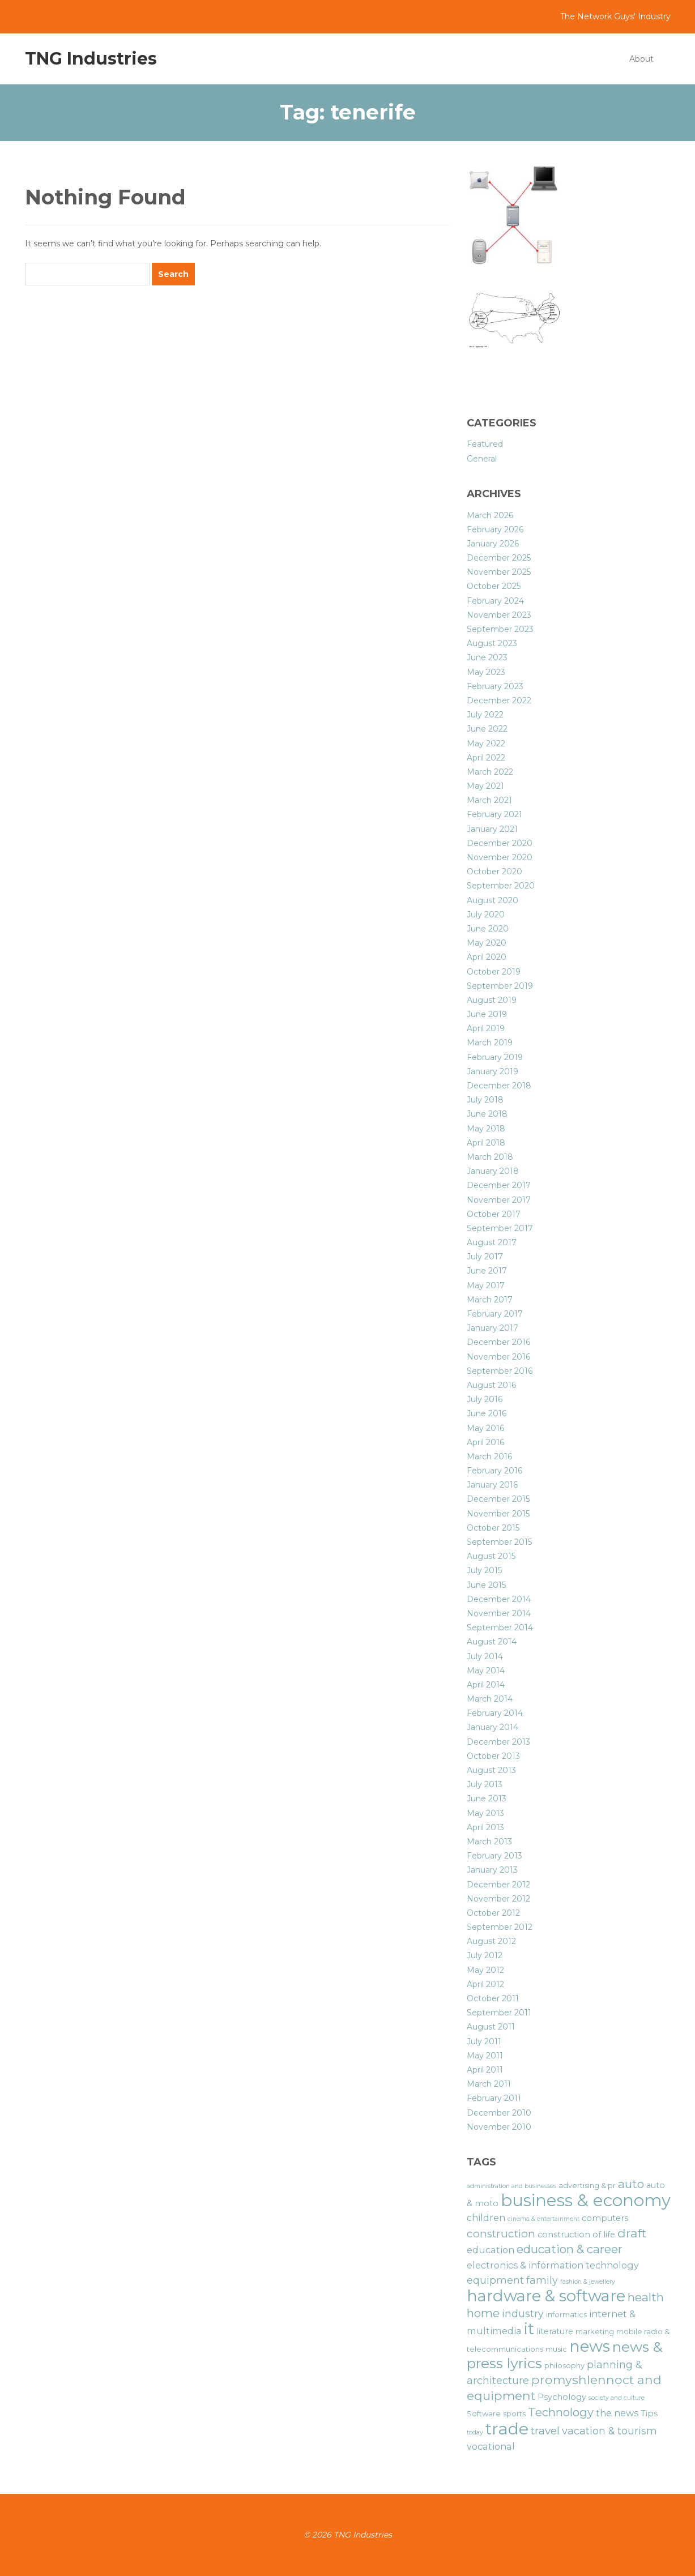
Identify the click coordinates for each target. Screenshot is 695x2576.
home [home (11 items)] (483, 2313)
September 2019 (500, 986)
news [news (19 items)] (589, 2346)
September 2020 (501, 886)
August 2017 (492, 1242)
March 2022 (490, 772)
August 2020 (492, 900)
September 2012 (499, 1927)
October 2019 (494, 972)
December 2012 (498, 1884)
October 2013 (493, 1756)
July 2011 (484, 2041)
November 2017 (499, 1200)
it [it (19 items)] (529, 2328)
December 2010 (499, 2113)
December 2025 (499, 558)
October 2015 (493, 1528)
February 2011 (494, 2098)
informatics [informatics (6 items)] (566, 2314)
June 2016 (486, 1413)
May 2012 (485, 1970)
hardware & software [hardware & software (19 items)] (546, 2295)
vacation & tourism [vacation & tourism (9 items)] (609, 2431)
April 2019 (486, 1028)
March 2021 (489, 800)
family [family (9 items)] (542, 2280)
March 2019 (490, 1042)
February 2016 (494, 1471)
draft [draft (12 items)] (631, 2232)
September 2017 (500, 1228)
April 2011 (485, 2070)
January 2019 (492, 1071)
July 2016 (484, 1399)
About (641, 59)
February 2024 (495, 601)
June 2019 (487, 1014)
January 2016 (492, 1485)
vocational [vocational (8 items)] (491, 2446)
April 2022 (486, 758)
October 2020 (494, 871)
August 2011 (491, 2027)
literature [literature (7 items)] (554, 2331)
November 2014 (499, 1613)
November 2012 (498, 1899)
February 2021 (494, 814)
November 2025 (499, 572)
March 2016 (489, 1456)
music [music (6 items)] (556, 2349)
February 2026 (495, 529)
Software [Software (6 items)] (484, 2414)
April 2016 (485, 1442)
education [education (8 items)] (490, 2249)
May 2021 (485, 786)
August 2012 (491, 1941)
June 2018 (487, 1114)
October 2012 (493, 1913)
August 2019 (492, 1000)
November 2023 (499, 615)
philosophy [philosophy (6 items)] (564, 2365)
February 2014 (495, 1713)
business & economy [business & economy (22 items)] (586, 2200)
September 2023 (500, 629)
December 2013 (498, 1742)
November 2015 (498, 1514)
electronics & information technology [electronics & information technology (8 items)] (553, 2265)
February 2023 (495, 686)
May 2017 (486, 1285)
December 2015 (498, 1499)
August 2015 (491, 1556)
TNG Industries (91, 58)
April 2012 (485, 1984)
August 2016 (491, 1385)
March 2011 (489, 2084)
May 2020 (486, 943)
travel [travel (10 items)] (545, 2430)
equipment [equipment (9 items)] (495, 2280)
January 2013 (492, 1870)
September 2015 (499, 1542)
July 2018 (485, 1100)
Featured (485, 444)
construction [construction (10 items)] (501, 2233)
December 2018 (499, 1085)
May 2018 (486, 1128)
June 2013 (486, 1798)
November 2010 (499, 2127)
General (482, 459)
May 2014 (486, 1670)
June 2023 (487, 657)
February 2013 (494, 1856)
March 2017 (490, 1300)
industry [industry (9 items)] (523, 2313)
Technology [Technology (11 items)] (561, 2412)
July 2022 (485, 715)
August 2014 (492, 1642)
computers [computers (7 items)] (605, 2218)
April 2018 (486, 1143)
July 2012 (484, 1955)
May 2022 (486, 743)
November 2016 (498, 1357)
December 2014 (499, 1599)
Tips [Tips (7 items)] (649, 2413)
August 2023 (492, 643)
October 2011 (493, 1998)
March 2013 (489, 1841)
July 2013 (484, 1784)
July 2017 (485, 1256)
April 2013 (485, 1827)
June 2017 (487, 1271)
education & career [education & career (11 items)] (569, 2249)
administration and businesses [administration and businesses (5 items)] (511, 2186)
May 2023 (486, 672)
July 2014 (485, 1656)
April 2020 (486, 957)
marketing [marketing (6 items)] (594, 2331)
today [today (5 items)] (475, 2432)
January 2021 (492, 829)
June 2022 (487, 729)
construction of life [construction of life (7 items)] (576, 2234)
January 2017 (492, 1328)
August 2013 (491, 1770)
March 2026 (490, 515)
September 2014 (500, 1627)
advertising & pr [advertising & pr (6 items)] (587, 2185)
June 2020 (488, 929)
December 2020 (499, 843)
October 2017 (494, 1214)
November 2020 (499, 857)
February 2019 (495, 1057)
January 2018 (493, 1171)
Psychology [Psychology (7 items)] (562, 2397)
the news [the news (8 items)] (617, 2413)
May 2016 (485, 1428)
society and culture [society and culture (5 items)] (617, 2398)
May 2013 (485, 1813)
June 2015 (486, 1585)
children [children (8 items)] (486, 2217)
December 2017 (499, 1185)
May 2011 (485, 2055)
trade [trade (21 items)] (506, 2428)
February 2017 (495, 1314)
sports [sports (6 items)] (514, 2414)
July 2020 (486, 914)
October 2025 (494, 586)
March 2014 (490, 1699)
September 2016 (499, 1371)
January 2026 (493, 544)
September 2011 (499, 2012)
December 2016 (498, 1342)
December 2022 (499, 700)
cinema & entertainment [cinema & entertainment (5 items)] (543, 2219)
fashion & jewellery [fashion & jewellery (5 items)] (587, 2281)
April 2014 (486, 1685)
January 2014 (492, 1727)
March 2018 (490, 1157)
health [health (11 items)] (646, 2297)
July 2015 (484, 1570)
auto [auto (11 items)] (631, 2184)
